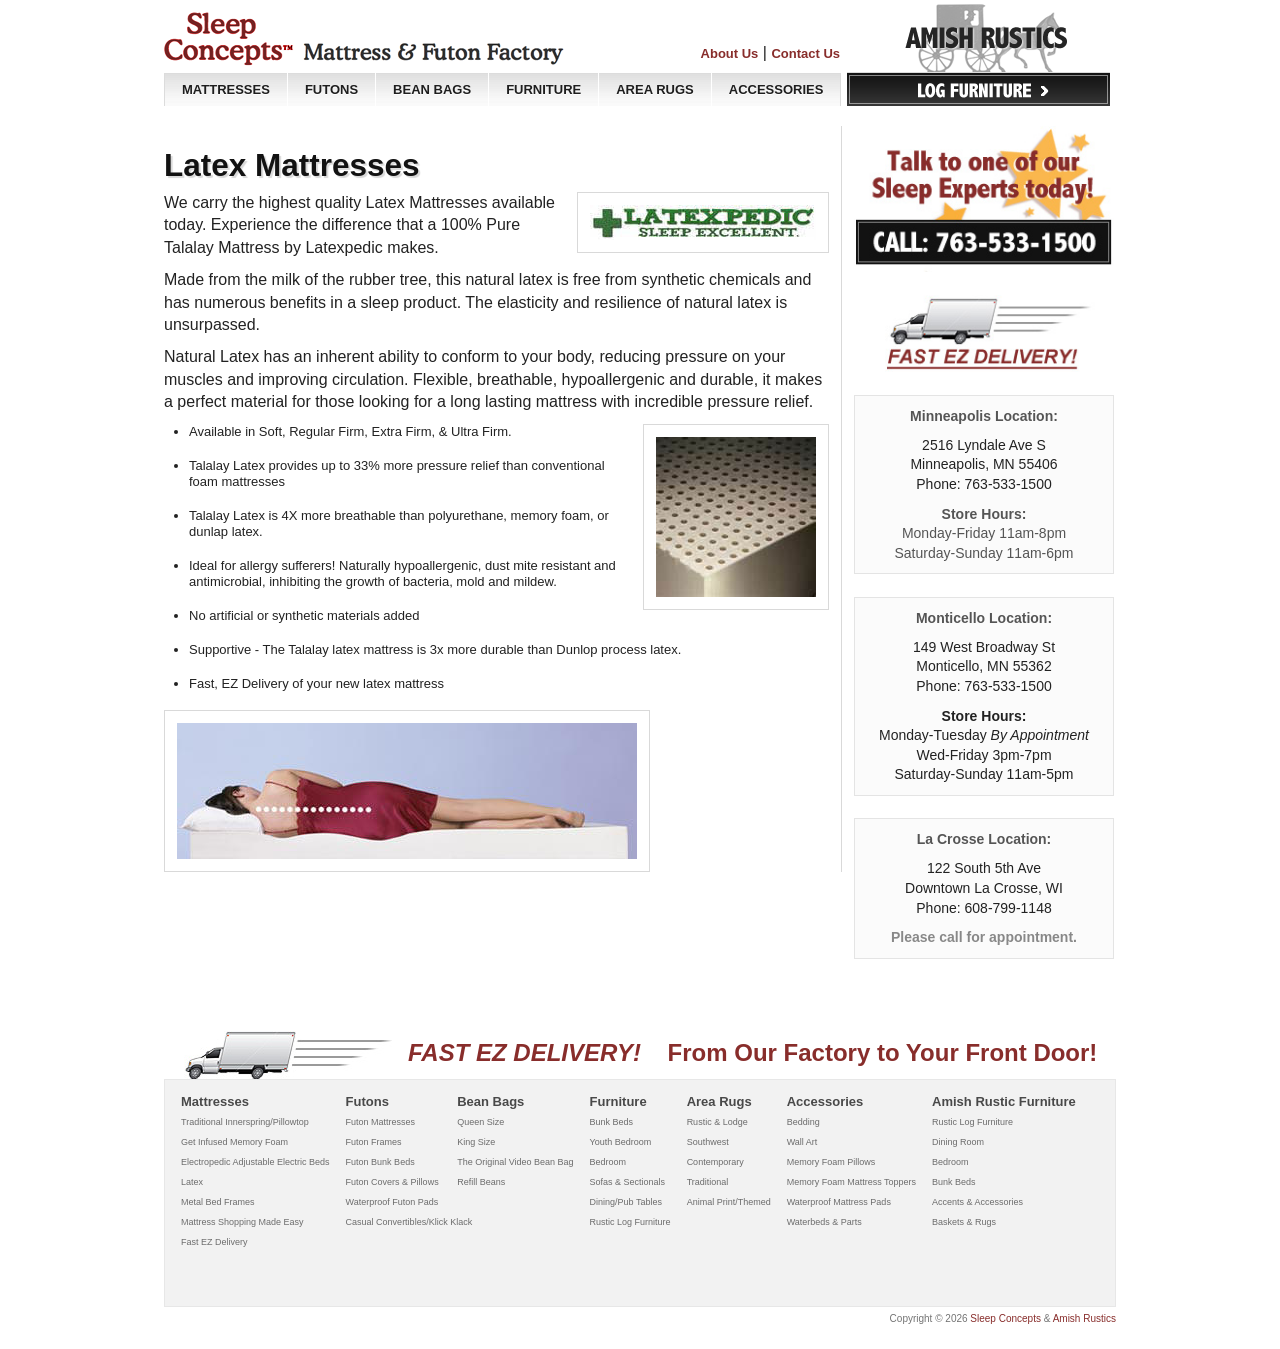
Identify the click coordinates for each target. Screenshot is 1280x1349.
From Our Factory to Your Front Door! (640, 1052)
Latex (192, 1182)
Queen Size (480, 1122)
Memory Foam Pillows (831, 1162)
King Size (476, 1142)
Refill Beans (481, 1182)
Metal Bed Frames (218, 1202)
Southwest (708, 1142)
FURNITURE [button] (543, 89)
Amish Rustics (1084, 1318)
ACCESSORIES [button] (776, 89)
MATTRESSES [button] (226, 89)
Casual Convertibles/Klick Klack (409, 1222)
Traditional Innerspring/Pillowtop (245, 1122)
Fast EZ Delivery (214, 1242)
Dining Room (958, 1142)
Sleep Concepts (1005, 1318)
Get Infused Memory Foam (234, 1142)
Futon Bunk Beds (380, 1162)
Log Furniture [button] (978, 89)
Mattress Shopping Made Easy (242, 1222)
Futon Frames (374, 1142)
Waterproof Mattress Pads (839, 1202)
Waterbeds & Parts (824, 1222)
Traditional (708, 1182)
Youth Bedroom (621, 1142)
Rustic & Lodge (717, 1122)
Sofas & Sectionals (628, 1182)
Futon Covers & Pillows (392, 1182)
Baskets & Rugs (964, 1222)
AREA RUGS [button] (655, 89)
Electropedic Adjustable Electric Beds (255, 1162)
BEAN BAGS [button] (432, 89)
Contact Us (805, 53)
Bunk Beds (612, 1122)
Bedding (803, 1122)
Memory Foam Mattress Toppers (851, 1182)
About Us (730, 53)
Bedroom (608, 1162)
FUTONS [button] (331, 89)
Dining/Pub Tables (626, 1202)
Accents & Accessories (977, 1202)
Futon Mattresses (381, 1122)
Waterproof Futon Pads (392, 1202)
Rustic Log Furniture (630, 1222)
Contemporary (715, 1162)
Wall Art (802, 1142)
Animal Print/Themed (729, 1202)
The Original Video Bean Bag (515, 1162)
